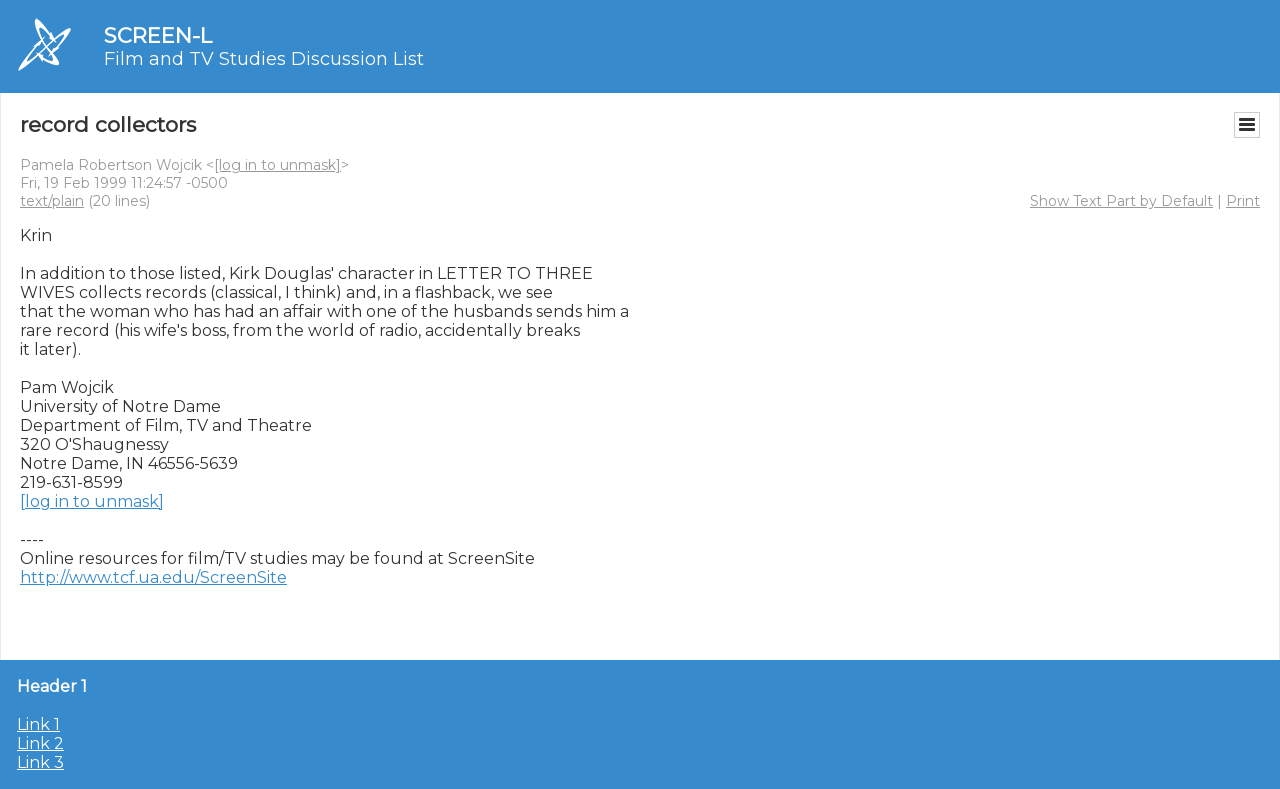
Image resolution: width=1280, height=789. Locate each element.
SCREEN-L (158, 35)
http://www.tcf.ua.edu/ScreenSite (153, 577)
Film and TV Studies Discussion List (264, 59)
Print (1243, 201)
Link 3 (40, 762)
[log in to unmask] (277, 165)
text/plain (52, 201)
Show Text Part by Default (1121, 201)
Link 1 (38, 724)
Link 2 (40, 743)
